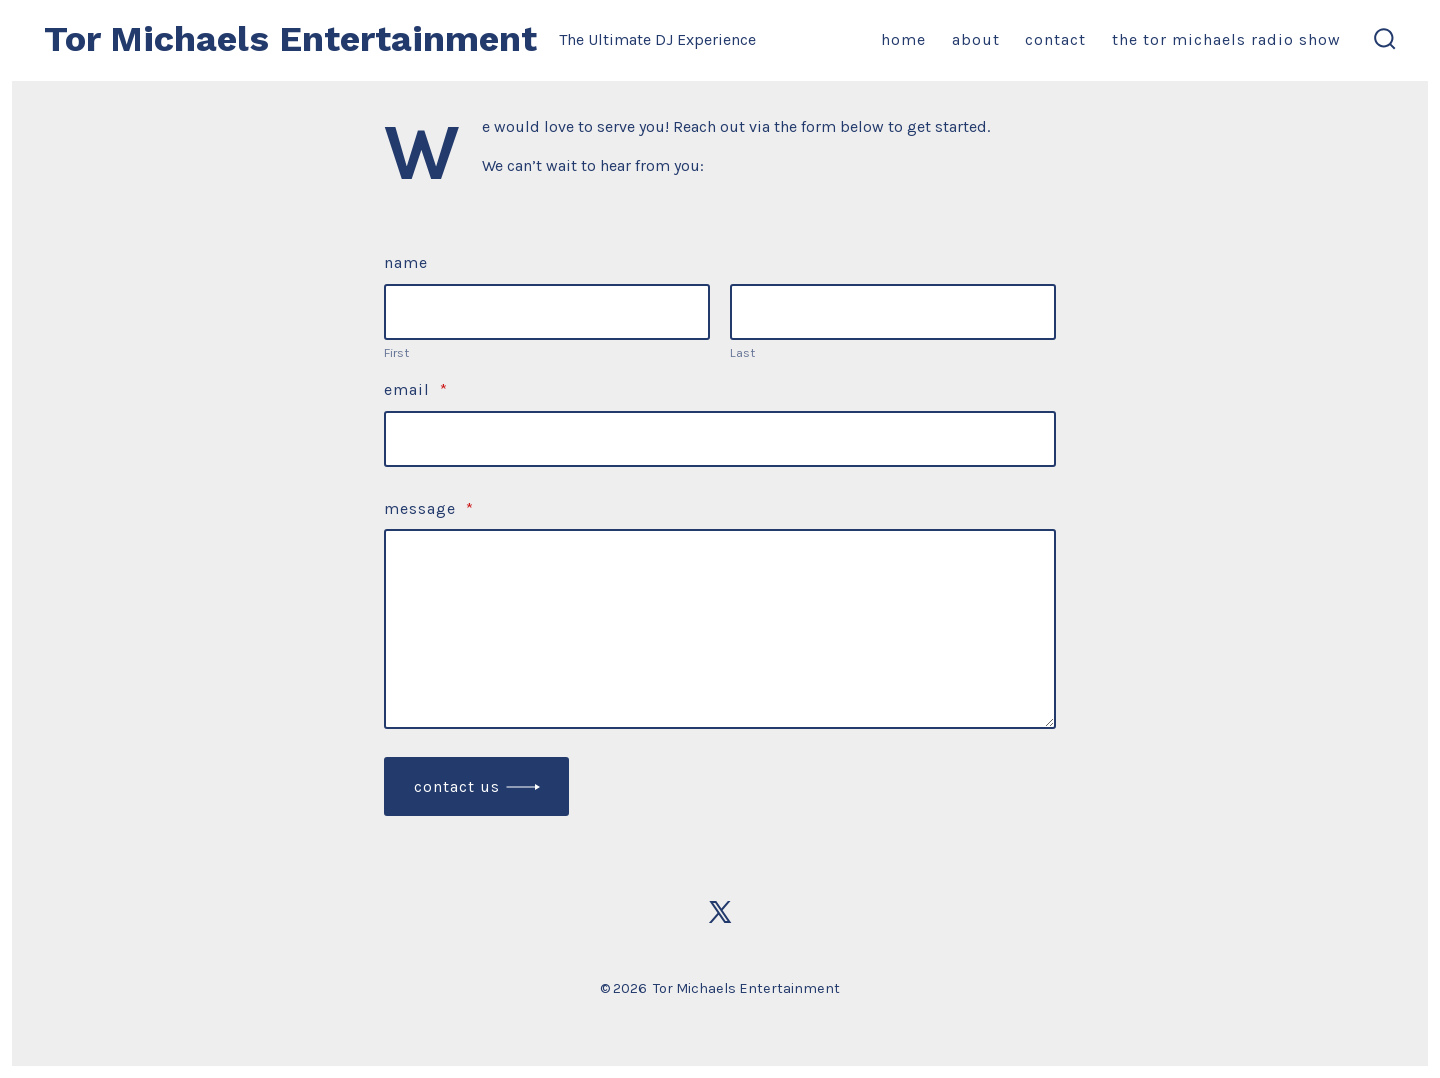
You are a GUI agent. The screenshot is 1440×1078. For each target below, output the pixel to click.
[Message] (720, 629)
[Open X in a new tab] (720, 912)
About (976, 39)
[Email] (720, 439)
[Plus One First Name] (547, 312)
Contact (1055, 39)
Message (429, 508)
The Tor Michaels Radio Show (1226, 39)
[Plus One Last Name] (893, 312)
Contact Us (457, 786)
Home (903, 39)
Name (406, 262)
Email (416, 389)
